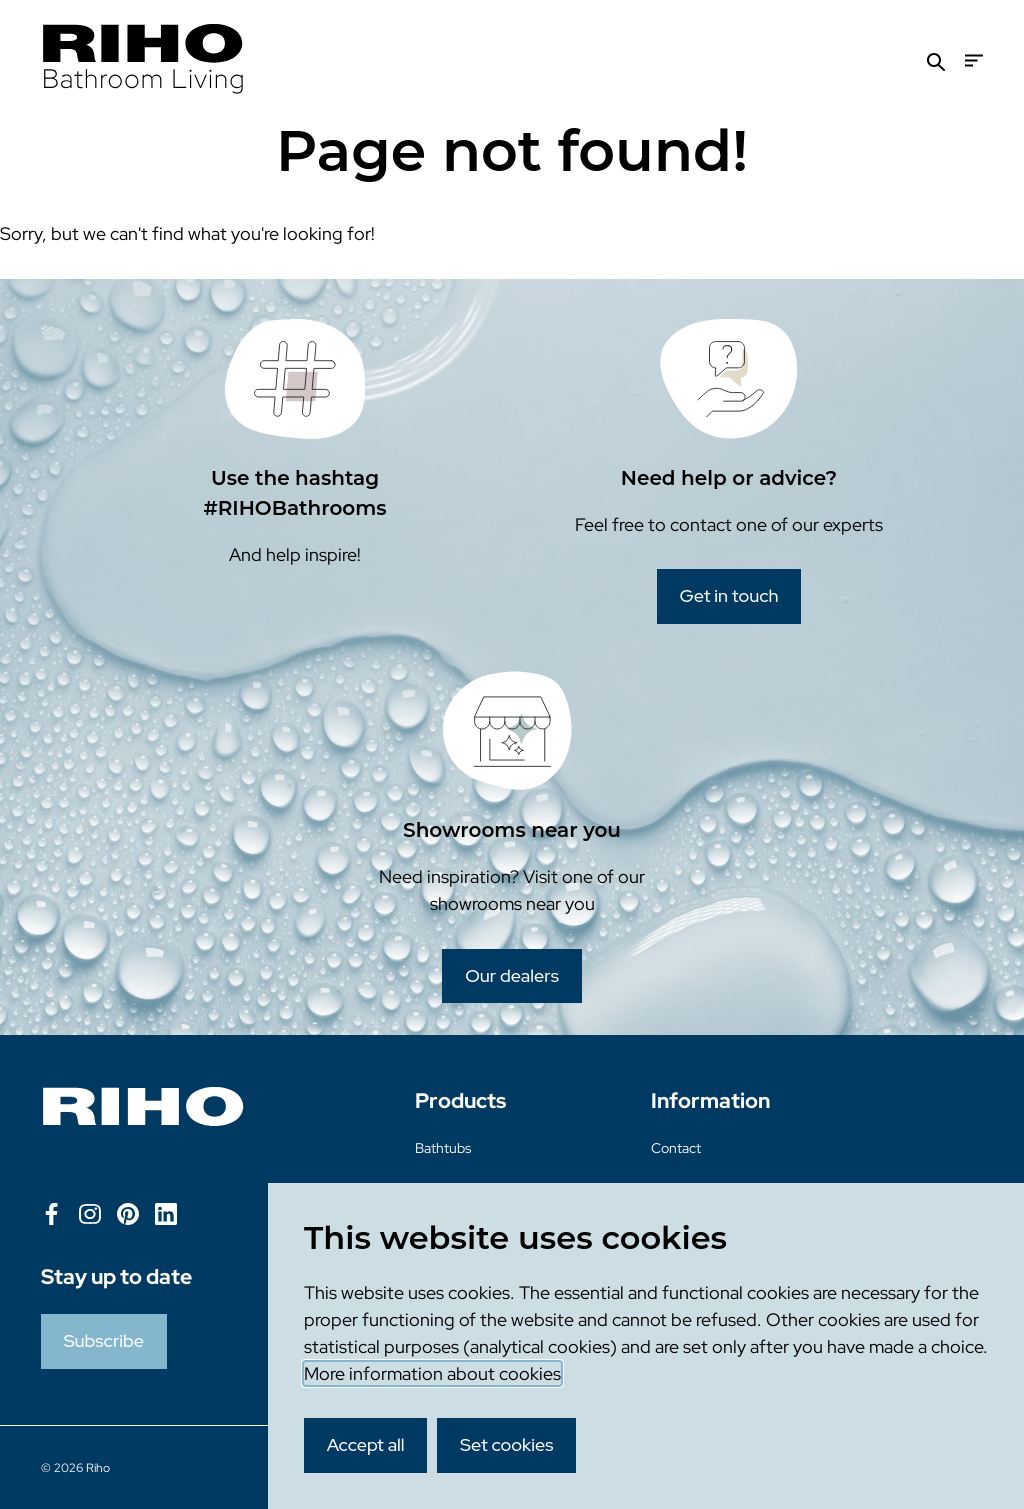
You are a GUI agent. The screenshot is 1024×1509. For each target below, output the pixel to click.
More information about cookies (432, 1373)
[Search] (936, 60)
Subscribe (104, 1340)
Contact (676, 1148)
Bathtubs (443, 1148)
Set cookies (507, 1444)
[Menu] (974, 60)
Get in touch (729, 595)
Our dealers (512, 975)
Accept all (366, 1444)
